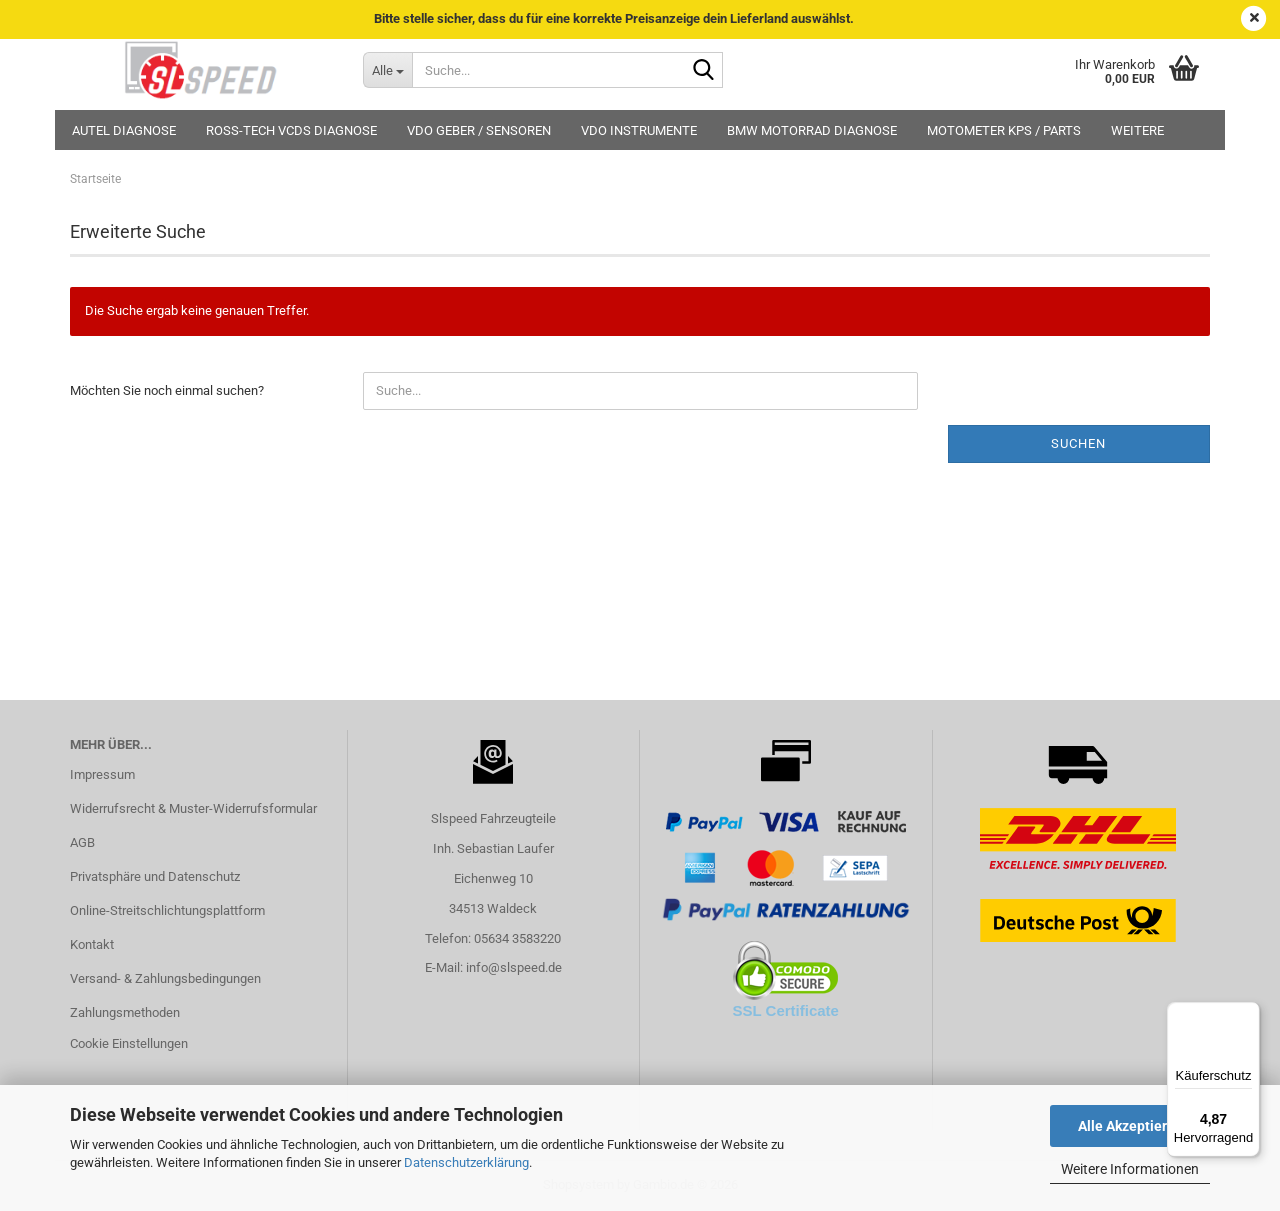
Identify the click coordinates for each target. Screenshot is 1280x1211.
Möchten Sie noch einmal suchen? (167, 390)
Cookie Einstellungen (129, 1043)
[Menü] (1248, 1014)
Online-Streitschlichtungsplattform (167, 910)
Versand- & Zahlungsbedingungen (165, 978)
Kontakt (92, 944)
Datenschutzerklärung (466, 1162)
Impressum (102, 774)
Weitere (1137, 130)
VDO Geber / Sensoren (479, 130)
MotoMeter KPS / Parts (1004, 130)
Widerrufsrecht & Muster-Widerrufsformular (193, 808)
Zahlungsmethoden (125, 1012)
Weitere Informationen (1130, 1169)
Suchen (1078, 443)
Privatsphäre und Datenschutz (155, 876)
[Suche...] (387, 70)
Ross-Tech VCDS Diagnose (291, 130)
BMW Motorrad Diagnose (812, 130)
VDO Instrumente (639, 130)
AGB (82, 842)
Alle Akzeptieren (1130, 1126)
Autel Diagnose (124, 130)
